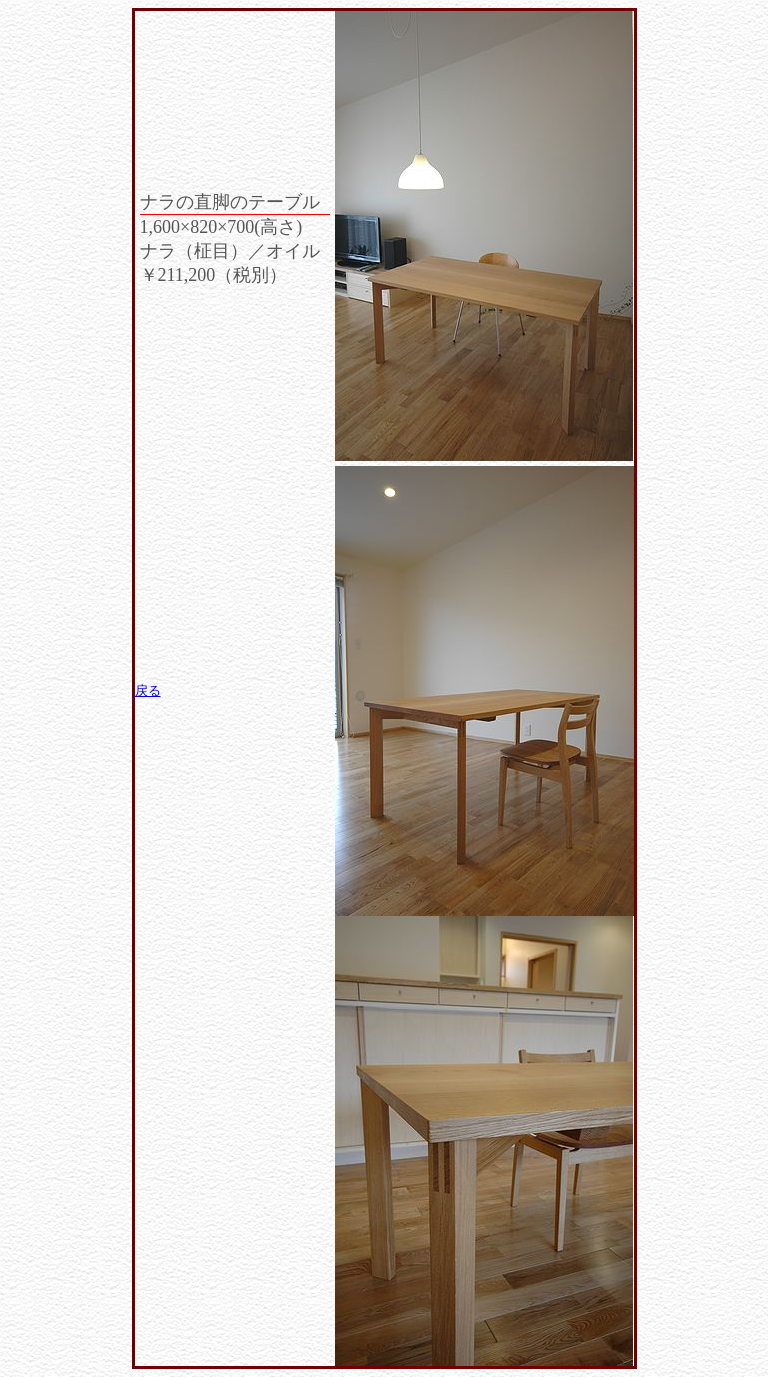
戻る (148, 690)
